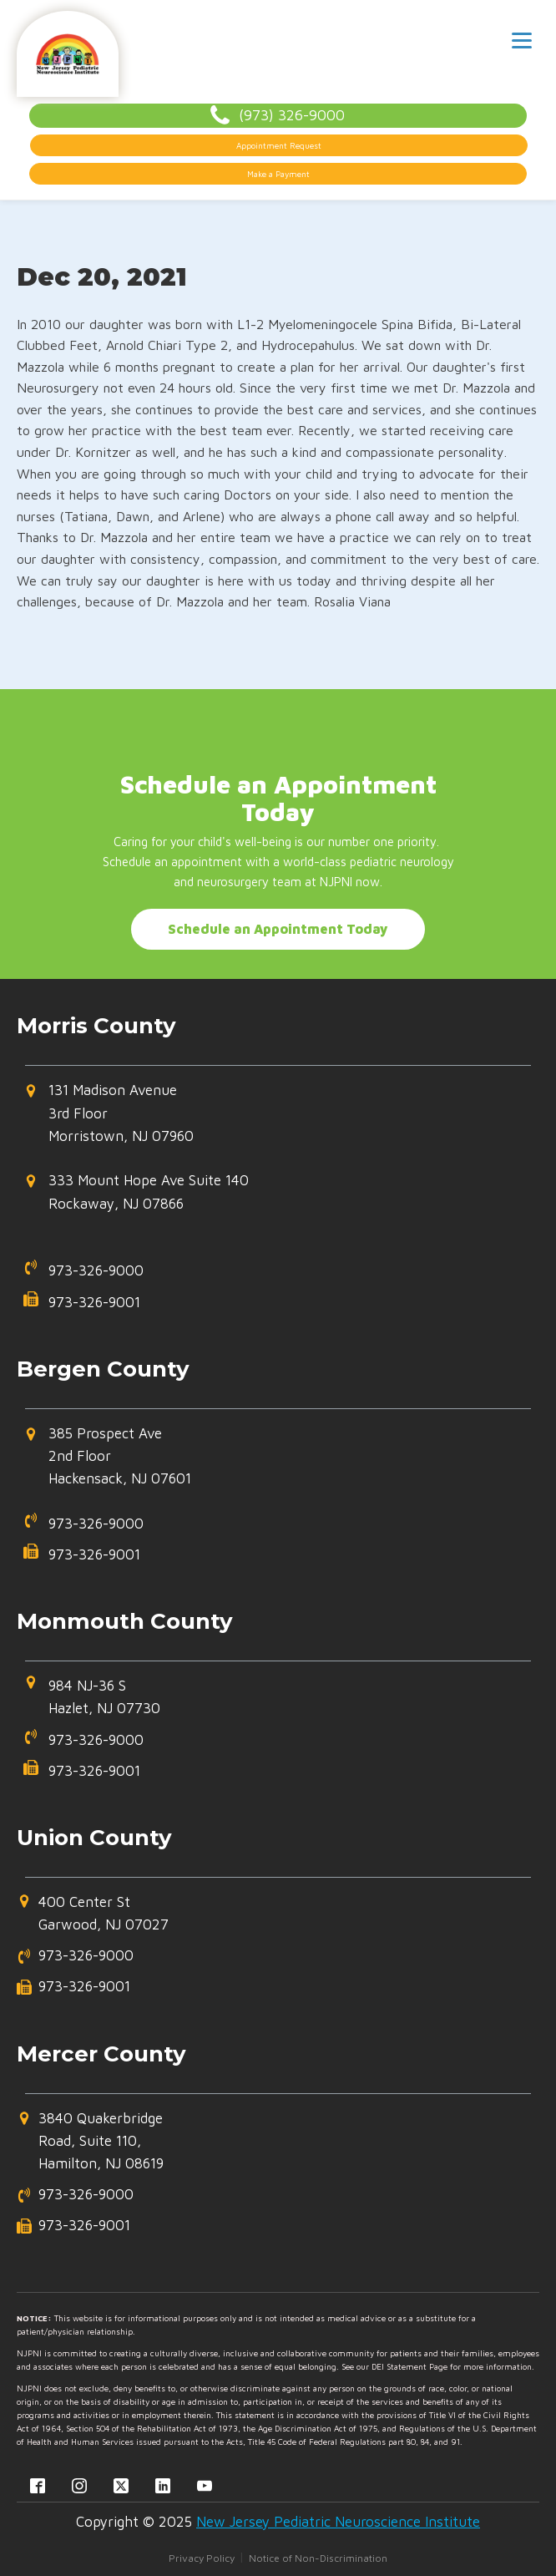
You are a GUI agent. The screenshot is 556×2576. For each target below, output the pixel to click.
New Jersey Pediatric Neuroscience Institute (338, 2521)
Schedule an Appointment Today (278, 928)
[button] (270, 1120)
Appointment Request (278, 145)
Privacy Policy (202, 2558)
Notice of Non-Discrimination (318, 2558)
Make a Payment (278, 174)
